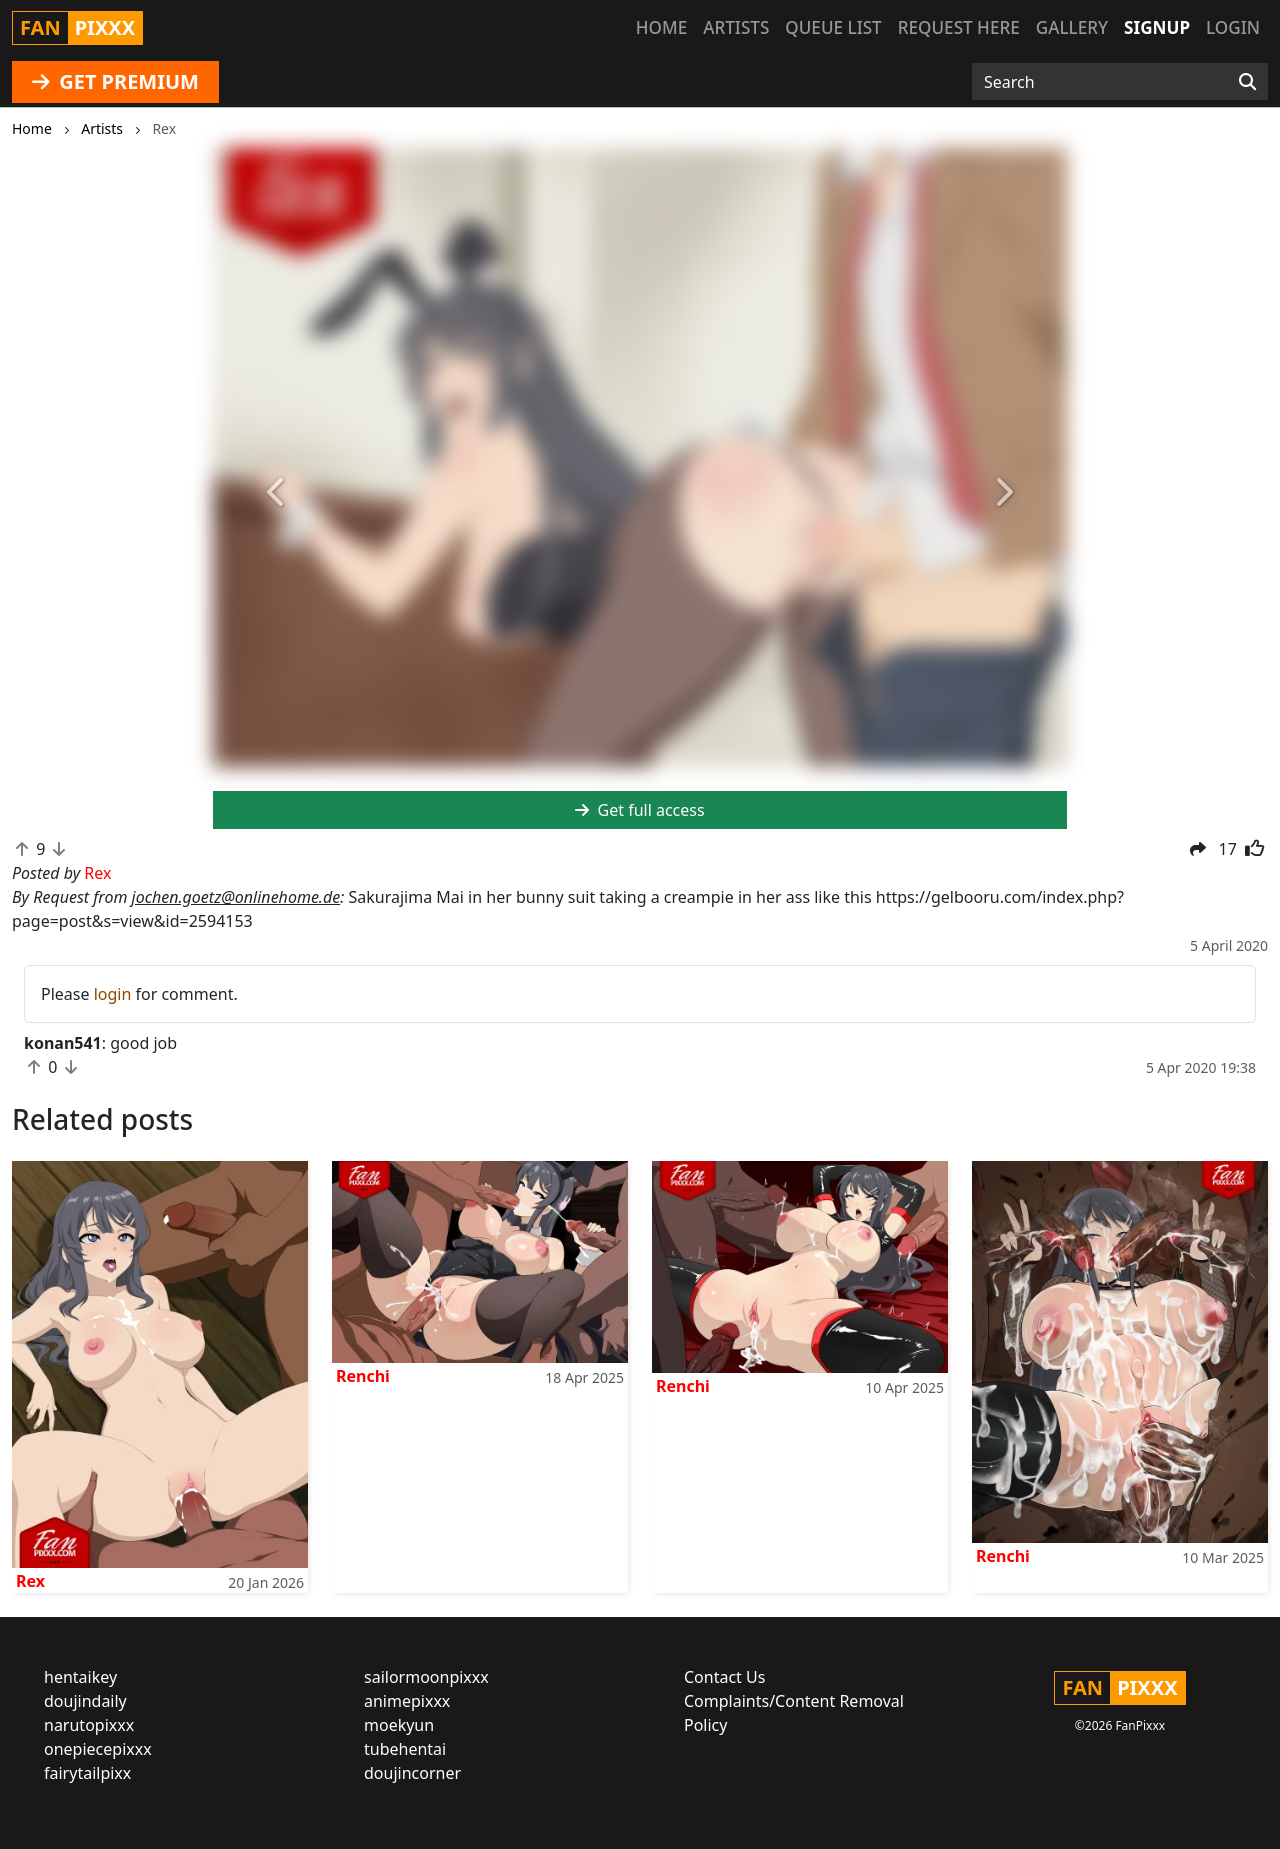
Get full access (639, 810)
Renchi (363, 1376)
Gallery (1072, 27)
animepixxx (407, 1701)
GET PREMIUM (115, 81)
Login (1233, 27)
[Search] (1247, 82)
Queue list (833, 27)
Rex (30, 1581)
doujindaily (85, 1701)
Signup (1157, 27)
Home (661, 27)
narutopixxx (89, 1725)
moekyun (399, 1725)
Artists (736, 27)
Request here (959, 27)
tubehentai (405, 1749)
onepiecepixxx (98, 1749)
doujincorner (412, 1773)
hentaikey (80, 1677)
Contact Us (724, 1677)
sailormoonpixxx (426, 1677)
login (113, 994)
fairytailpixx (87, 1773)
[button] (277, 492)
